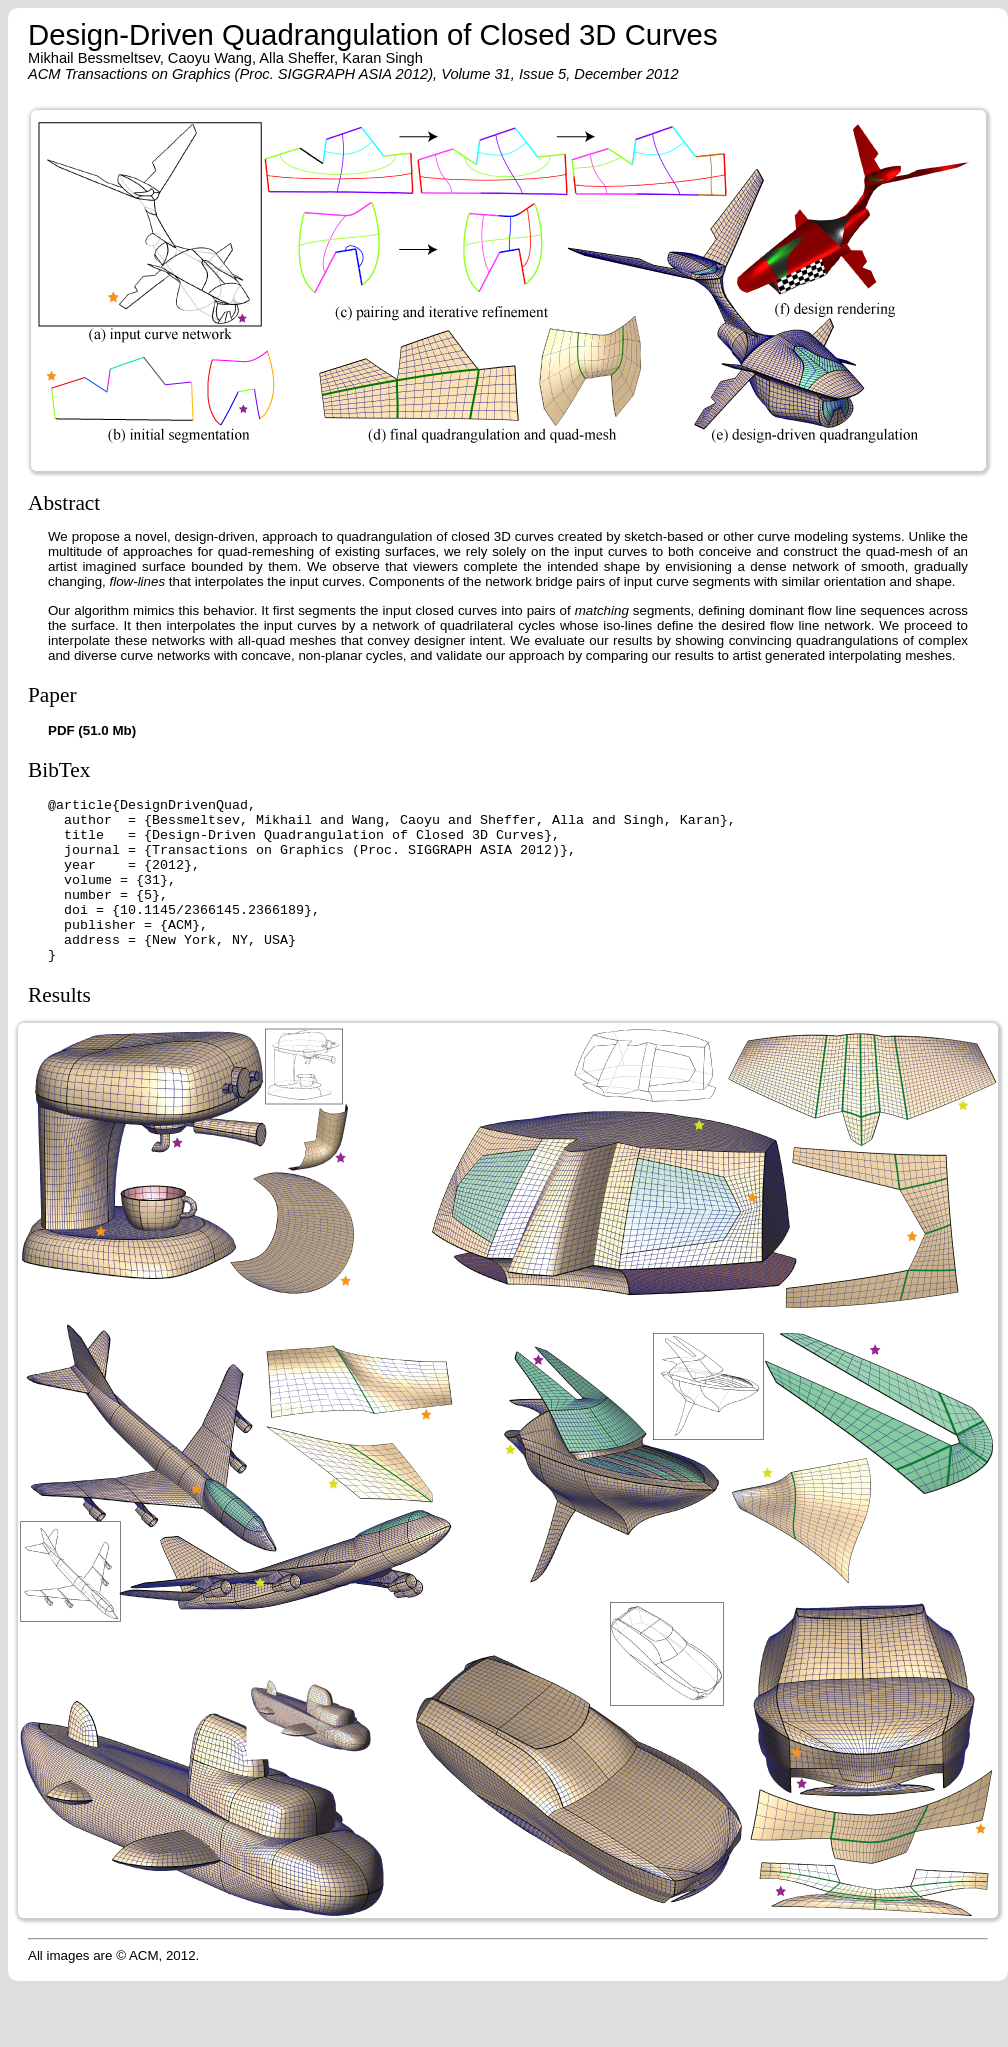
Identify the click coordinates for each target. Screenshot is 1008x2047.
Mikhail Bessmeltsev (94, 58)
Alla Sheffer (296, 58)
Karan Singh (382, 58)
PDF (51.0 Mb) (92, 730)
